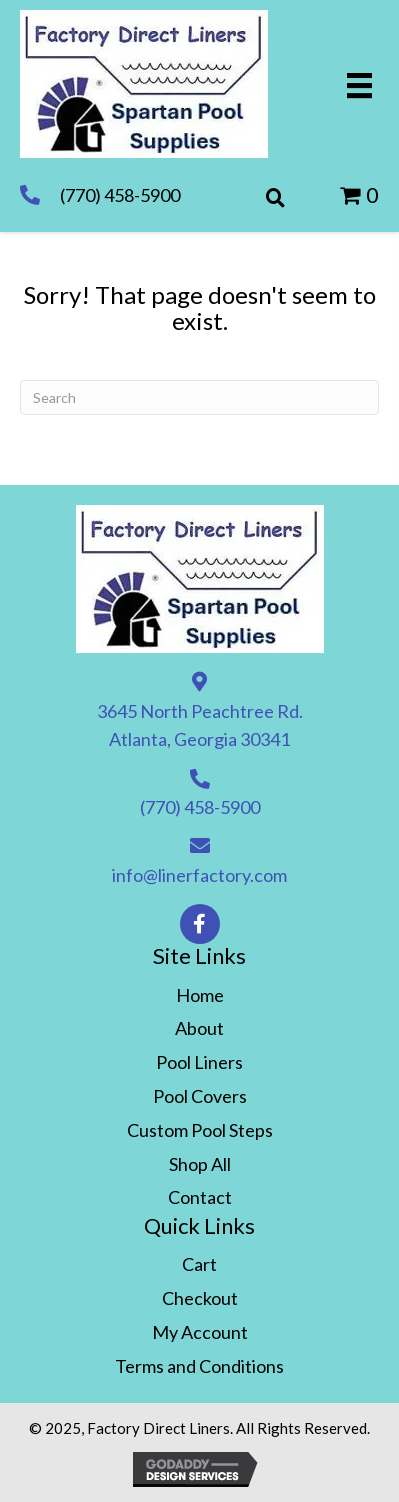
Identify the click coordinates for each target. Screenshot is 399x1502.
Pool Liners (199, 1062)
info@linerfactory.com (199, 875)
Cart (199, 1264)
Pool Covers (200, 1096)
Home (200, 995)
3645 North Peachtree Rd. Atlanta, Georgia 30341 (200, 725)
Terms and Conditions (199, 1366)
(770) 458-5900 (120, 195)
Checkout (200, 1298)
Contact (200, 1197)
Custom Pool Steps (200, 1130)
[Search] (199, 397)
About (199, 1028)
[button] (200, 924)
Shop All (200, 1164)
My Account (200, 1332)
